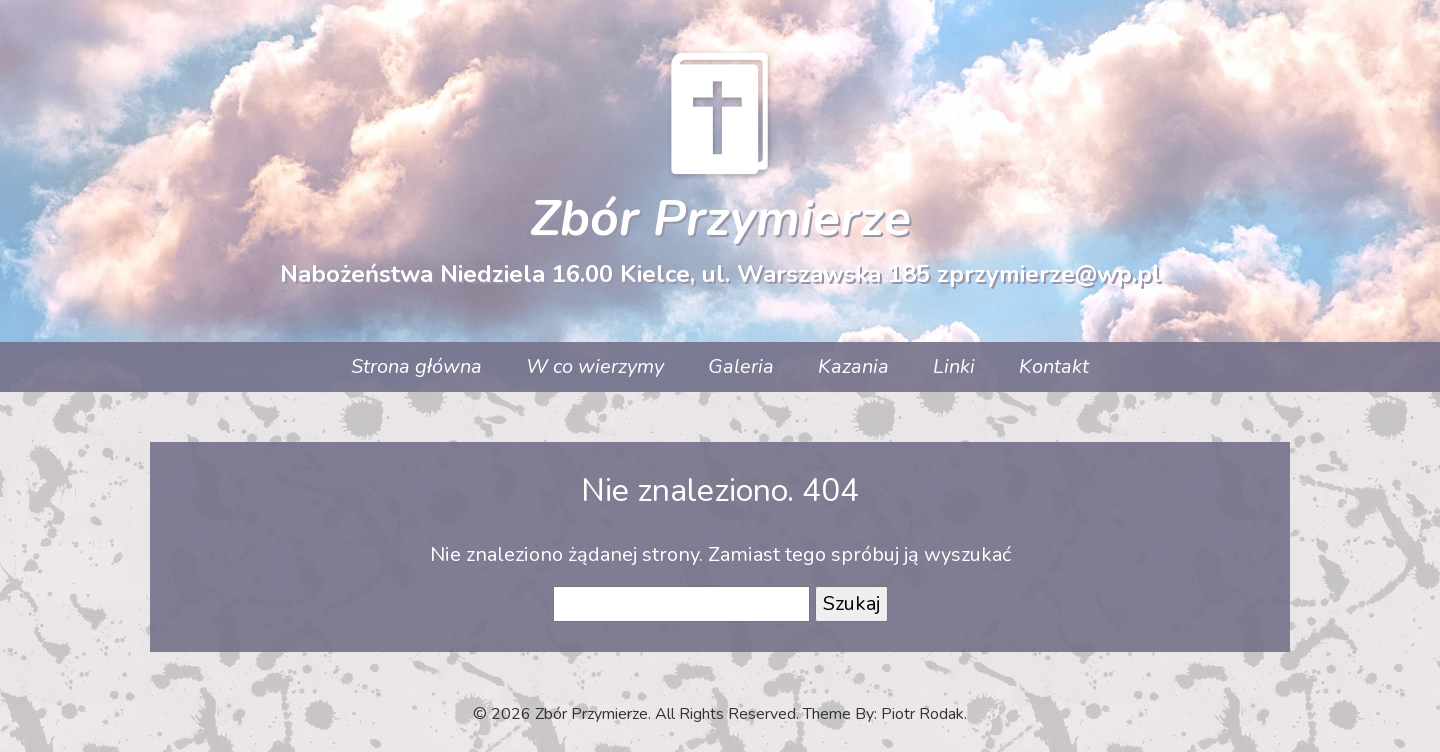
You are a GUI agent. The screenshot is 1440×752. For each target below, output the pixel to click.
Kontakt (1054, 366)
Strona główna (416, 366)
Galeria (741, 366)
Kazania (853, 366)
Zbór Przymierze (720, 218)
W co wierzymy (595, 366)
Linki (954, 366)
